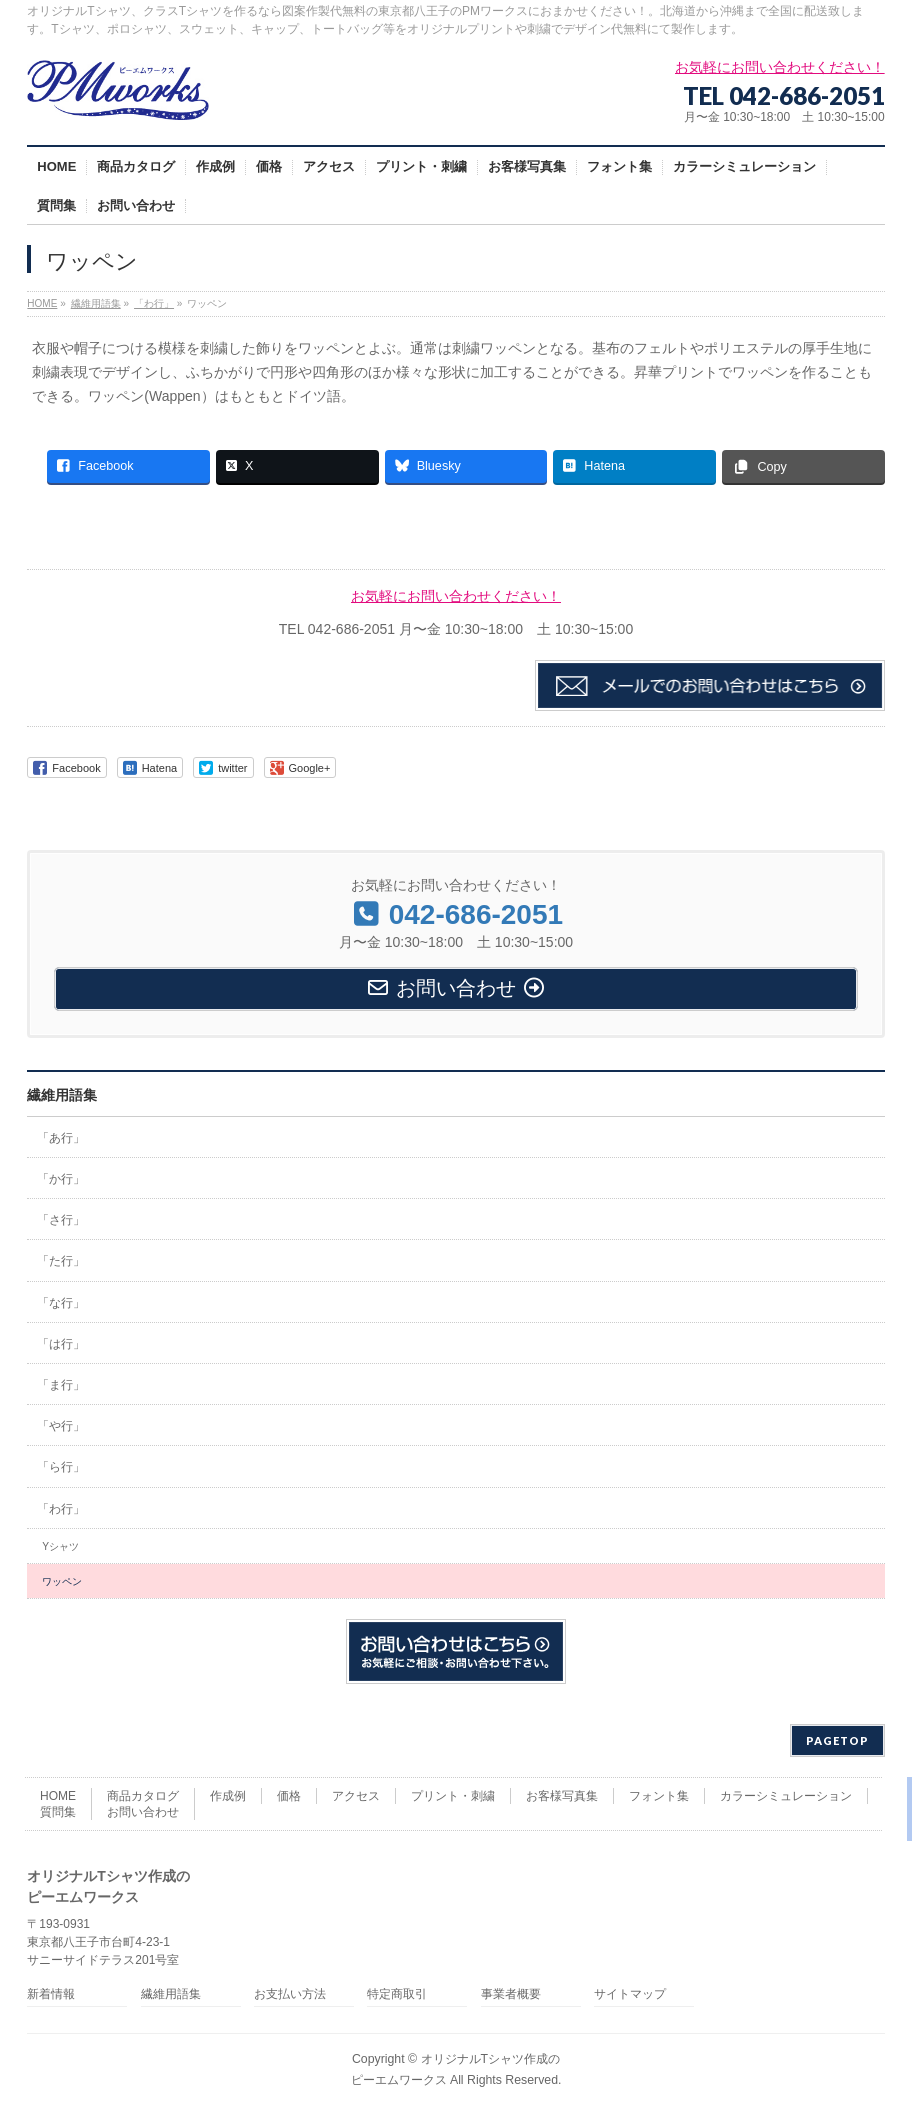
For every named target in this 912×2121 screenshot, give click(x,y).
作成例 (228, 1796)
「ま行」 (61, 1385)
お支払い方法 (290, 1994)
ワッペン (62, 1581)
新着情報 (51, 1994)
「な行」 (61, 1303)
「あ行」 (61, 1138)
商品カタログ (143, 1796)
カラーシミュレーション (786, 1796)
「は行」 (61, 1344)
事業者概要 (511, 1994)
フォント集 (659, 1796)
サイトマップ (630, 1994)
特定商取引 (397, 1994)
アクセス (356, 1796)
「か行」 (61, 1179)
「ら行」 (61, 1467)
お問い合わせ (143, 1812)
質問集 (58, 1812)
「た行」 (61, 1261)
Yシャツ (60, 1546)
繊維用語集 (62, 1095)
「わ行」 (61, 1509)
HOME (58, 1796)
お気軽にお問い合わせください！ (456, 596)
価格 (289, 1796)
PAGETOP (837, 1740)
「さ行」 (61, 1220)
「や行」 (61, 1426)
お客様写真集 (562, 1796)
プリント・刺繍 (453, 1796)
